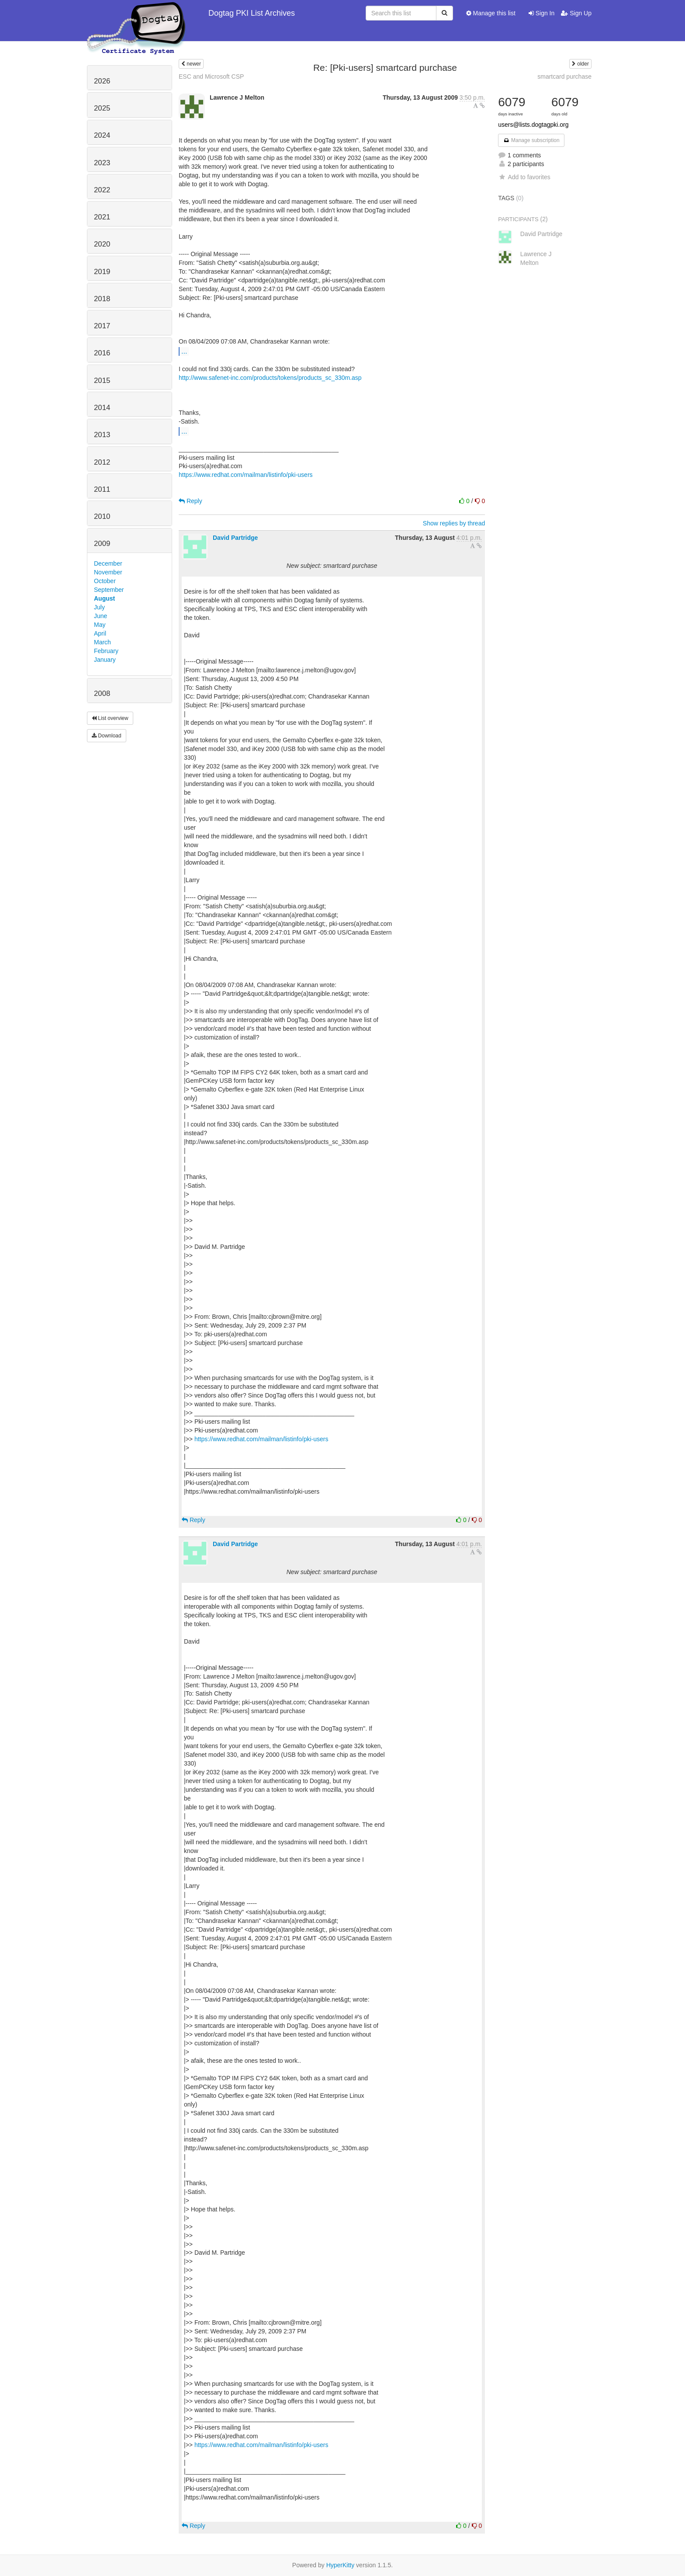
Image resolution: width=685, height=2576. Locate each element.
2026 (102, 81)
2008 (102, 693)
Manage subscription (531, 140)
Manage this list (490, 13)
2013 (102, 435)
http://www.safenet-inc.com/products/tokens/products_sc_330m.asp (270, 377)
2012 (102, 462)
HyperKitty (340, 2565)
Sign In (541, 13)
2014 (102, 407)
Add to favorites (524, 177)
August (104, 598)
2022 (102, 190)
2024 (102, 135)
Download (106, 736)
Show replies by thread (454, 523)
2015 (102, 380)
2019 (102, 272)
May (99, 624)
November (108, 572)
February (106, 650)
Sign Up (576, 13)
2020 (102, 244)
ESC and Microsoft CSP (211, 76)
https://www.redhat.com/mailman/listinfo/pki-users (246, 474)
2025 (102, 108)
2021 (102, 217)
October (105, 580)
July (99, 607)
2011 (102, 489)
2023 (102, 163)
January (105, 659)
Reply (190, 500)
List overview (110, 718)
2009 (102, 543)
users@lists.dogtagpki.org (533, 124)
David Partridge (235, 537)
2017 (102, 326)
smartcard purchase (564, 76)
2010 (102, 516)
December (108, 563)
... (184, 351)
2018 (102, 299)
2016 (102, 353)
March (102, 642)
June (100, 615)
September (109, 589)
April (100, 633)
